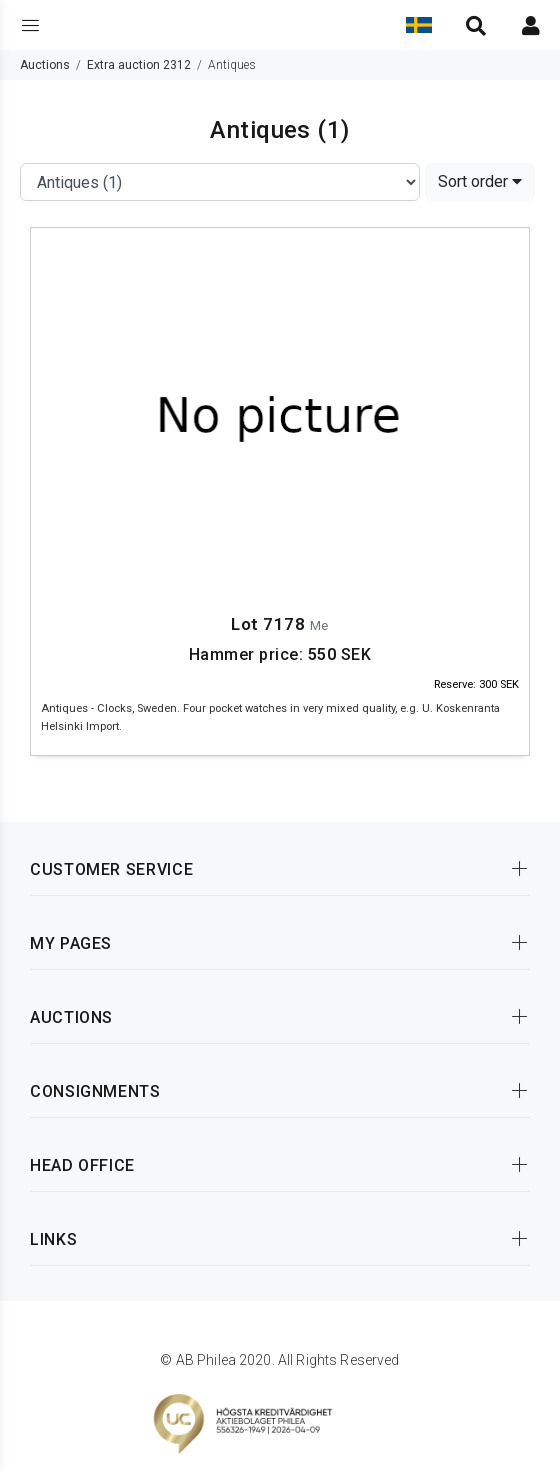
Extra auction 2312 (139, 65)
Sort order (480, 181)
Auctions (45, 65)
